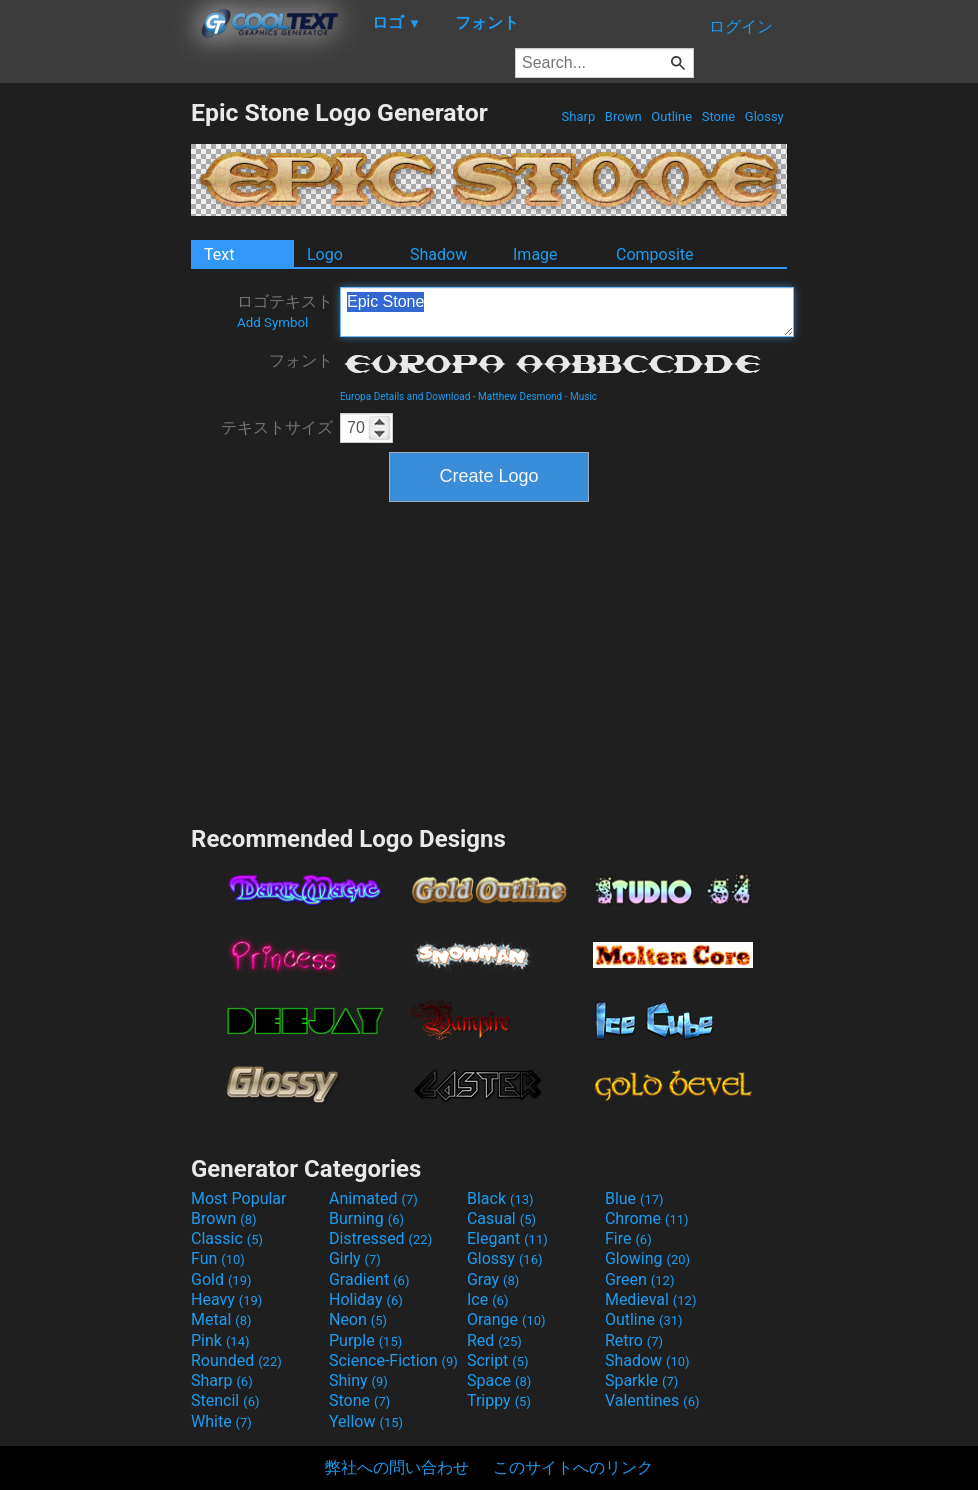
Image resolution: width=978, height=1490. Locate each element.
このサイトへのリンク (573, 1467)
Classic (227, 1238)
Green (640, 1279)
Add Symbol (272, 322)
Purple (365, 1340)
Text (219, 254)
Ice (487, 1299)
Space (499, 1380)
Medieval (651, 1299)
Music (583, 396)
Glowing (647, 1258)
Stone (719, 116)
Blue (634, 1198)
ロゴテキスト (285, 311)
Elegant (507, 1238)
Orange (506, 1319)
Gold (221, 1279)
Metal (221, 1319)
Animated (373, 1198)
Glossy (764, 116)
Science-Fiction (393, 1360)
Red (494, 1340)
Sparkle (641, 1380)
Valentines (652, 1400)
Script (498, 1360)
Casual (501, 1218)
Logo (325, 254)
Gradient (369, 1279)
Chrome (647, 1218)
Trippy (499, 1400)
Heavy (226, 1299)
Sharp (578, 116)
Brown (623, 116)
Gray (493, 1279)
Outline (671, 116)
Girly (355, 1258)
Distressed (380, 1238)
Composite (655, 254)
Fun (218, 1258)
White (221, 1421)
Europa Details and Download (405, 396)
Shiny (358, 1380)
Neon (358, 1319)
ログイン (741, 26)
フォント (301, 360)
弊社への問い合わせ (397, 1467)
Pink (220, 1340)
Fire (628, 1238)
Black (500, 1198)
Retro (634, 1340)
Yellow (366, 1421)
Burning (366, 1218)
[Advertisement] (95, 398)
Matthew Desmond (520, 396)
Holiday (366, 1299)
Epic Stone (567, 312)
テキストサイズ (277, 427)
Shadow (438, 254)
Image (535, 254)
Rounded (236, 1360)
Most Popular (239, 1198)
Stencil (225, 1400)
